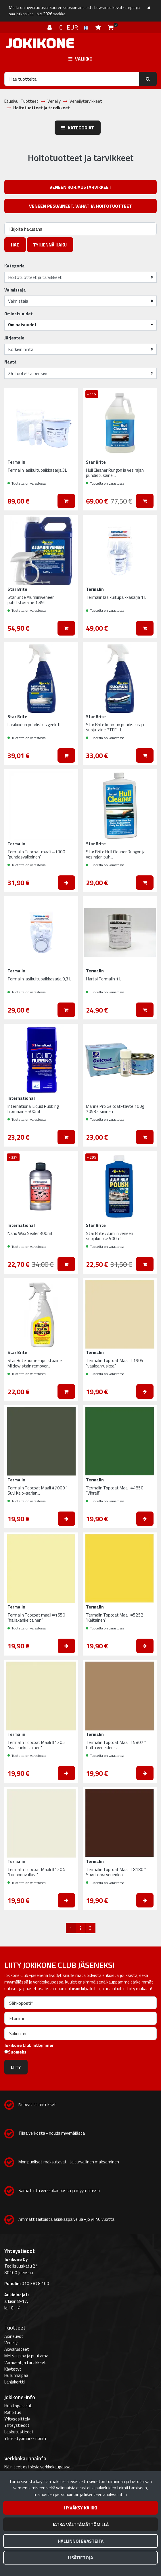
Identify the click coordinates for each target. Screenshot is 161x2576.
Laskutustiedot (19, 2432)
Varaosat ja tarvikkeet (25, 2362)
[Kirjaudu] (50, 27)
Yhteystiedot (17, 2425)
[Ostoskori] (111, 27)
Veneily (11, 2342)
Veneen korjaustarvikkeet (80, 187)
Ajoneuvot (13, 2336)
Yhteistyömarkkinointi (25, 2438)
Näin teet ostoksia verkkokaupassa (37, 2467)
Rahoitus (12, 2412)
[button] (80, 325)
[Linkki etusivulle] (40, 43)
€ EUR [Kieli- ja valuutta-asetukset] (74, 27)
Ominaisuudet (18, 314)
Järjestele (14, 338)
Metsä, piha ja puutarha (26, 2355)
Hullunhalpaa (16, 2375)
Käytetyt (12, 2369)
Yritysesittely (17, 2419)
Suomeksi (18, 2052)
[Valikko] (80, 58)
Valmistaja (15, 290)
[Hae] (71, 79)
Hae (15, 244)
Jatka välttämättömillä (81, 2524)
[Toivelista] (98, 27)
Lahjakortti (14, 2382)
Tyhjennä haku (50, 244)
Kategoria (14, 266)
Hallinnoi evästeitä (80, 2541)
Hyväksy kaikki (80, 2507)
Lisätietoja (80, 2557)
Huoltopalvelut (18, 2405)
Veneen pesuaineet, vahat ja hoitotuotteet (80, 206)
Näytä (10, 362)
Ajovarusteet (16, 2349)
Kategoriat (77, 127)
